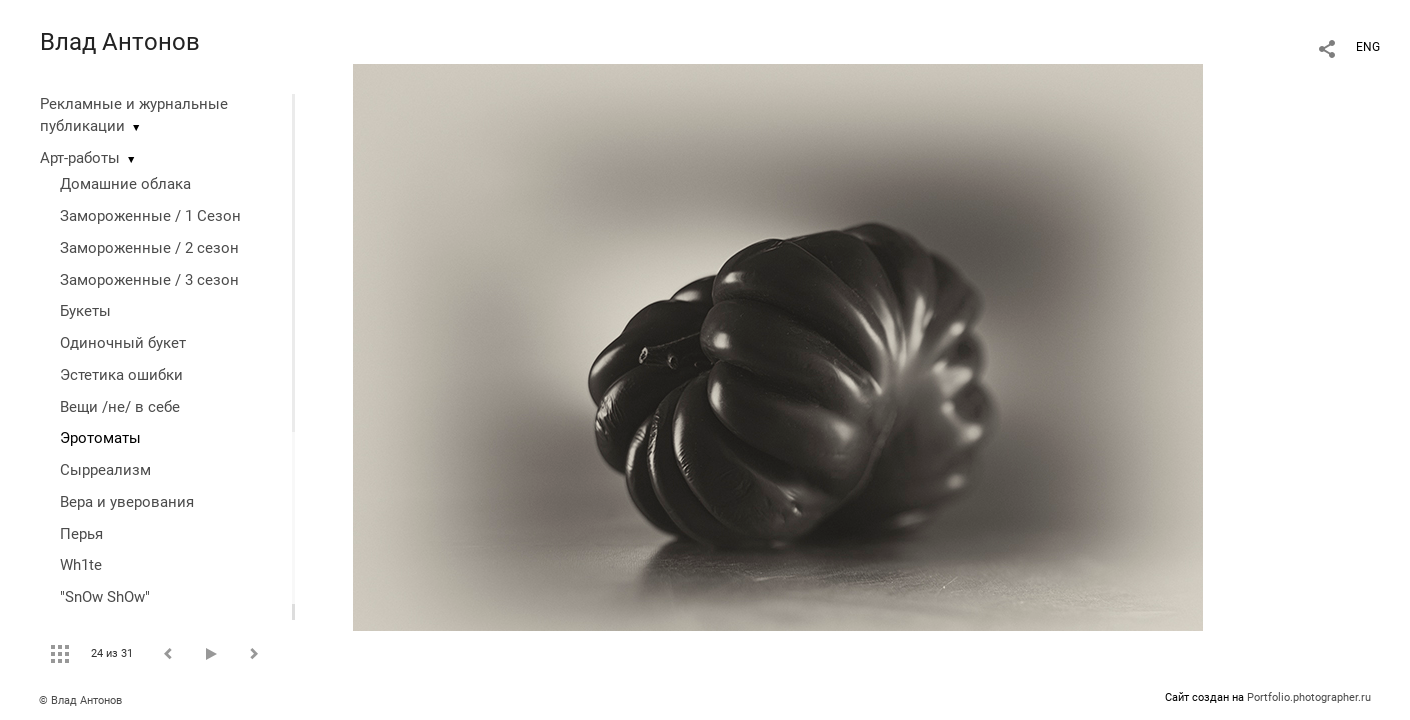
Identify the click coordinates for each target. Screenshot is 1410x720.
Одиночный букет (123, 343)
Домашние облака (125, 184)
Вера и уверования (127, 502)
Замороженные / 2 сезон (149, 248)
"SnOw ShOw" (105, 597)
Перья (81, 534)
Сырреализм (105, 470)
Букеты (85, 311)
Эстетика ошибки (121, 375)
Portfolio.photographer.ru (1309, 697)
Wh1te (81, 565)
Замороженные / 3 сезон (149, 280)
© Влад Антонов (80, 700)
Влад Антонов (120, 42)
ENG (1368, 47)
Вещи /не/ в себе (120, 407)
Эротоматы (100, 438)
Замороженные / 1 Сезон (150, 216)
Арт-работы (80, 158)
